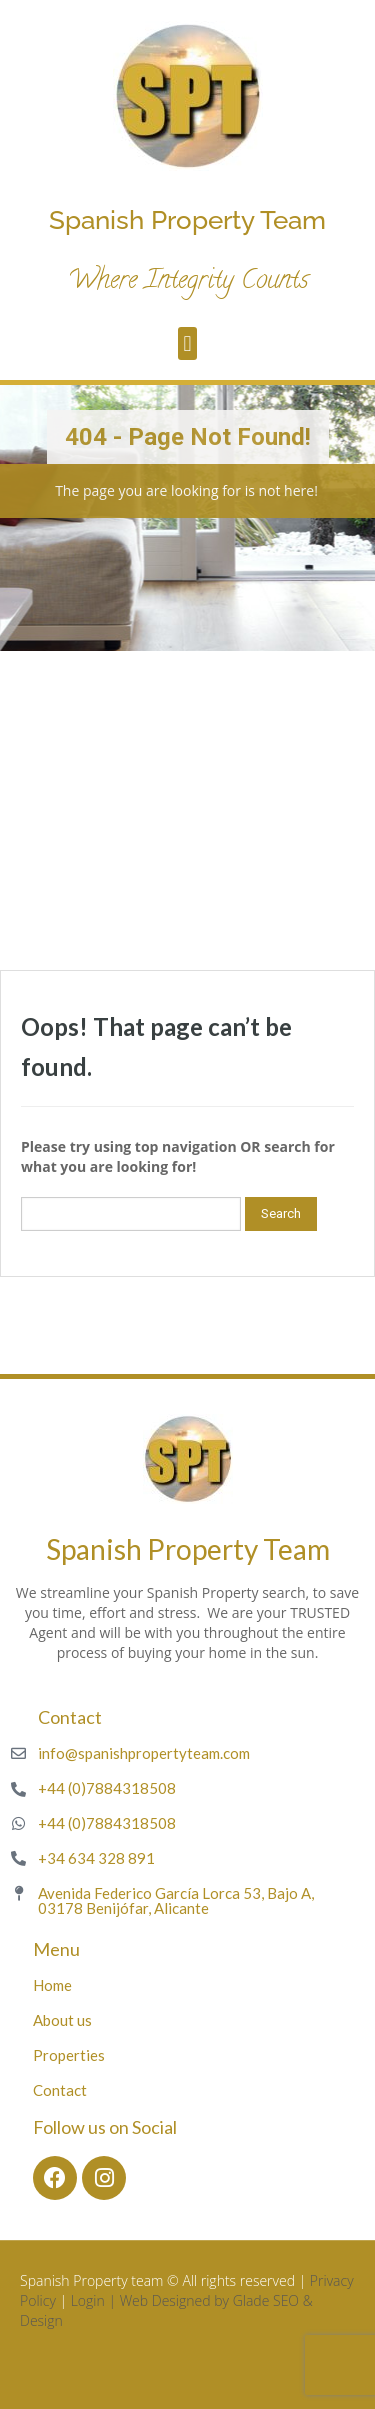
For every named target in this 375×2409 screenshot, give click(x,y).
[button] (187, 343)
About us (62, 2020)
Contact (60, 2090)
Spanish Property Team (187, 220)
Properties (69, 2055)
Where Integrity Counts (188, 282)
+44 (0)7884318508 (107, 1788)
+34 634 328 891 (96, 1858)
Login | (95, 2300)
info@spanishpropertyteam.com (144, 1753)
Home (52, 1985)
